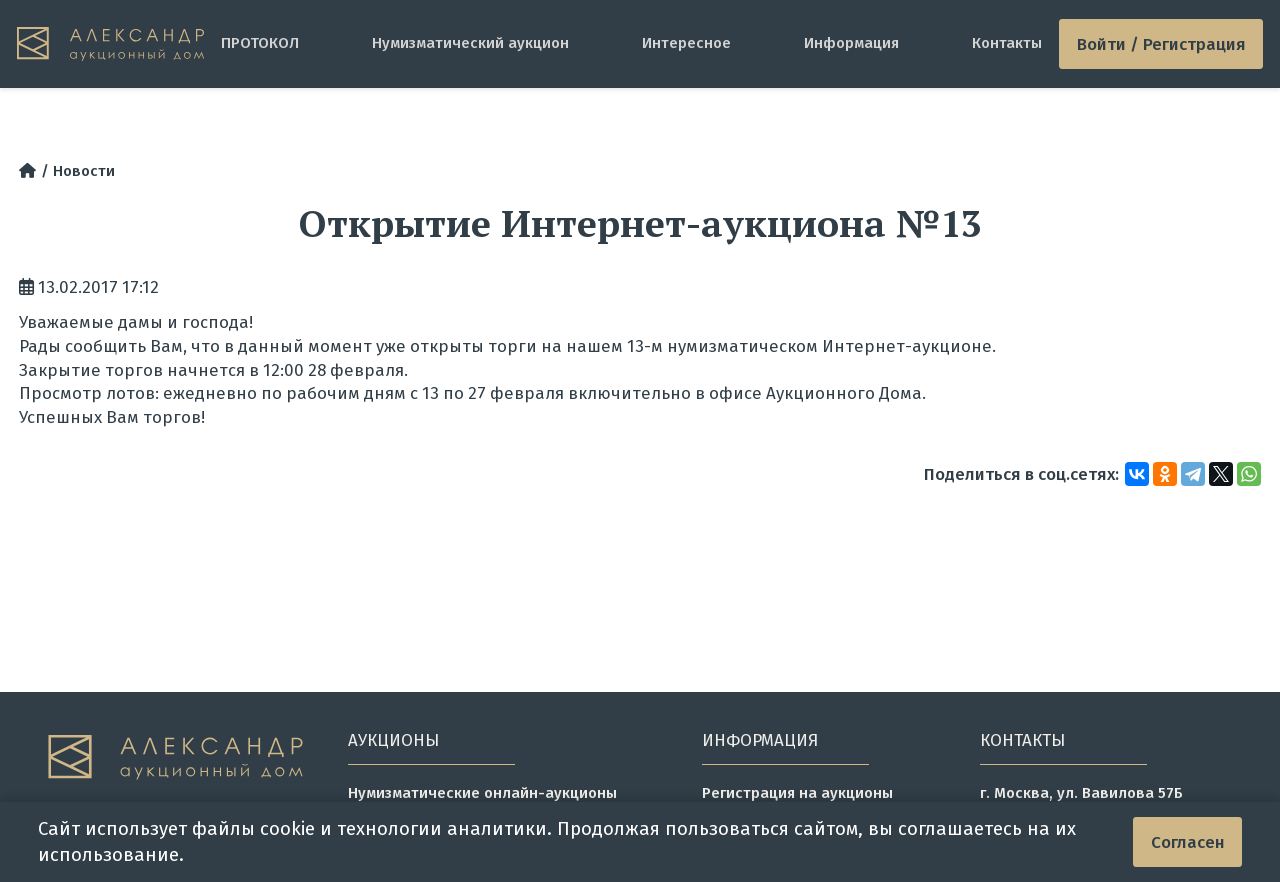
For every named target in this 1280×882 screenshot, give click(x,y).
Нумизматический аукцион (470, 43)
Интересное (686, 43)
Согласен (1188, 842)
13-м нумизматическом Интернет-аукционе (809, 346)
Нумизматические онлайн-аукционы (482, 793)
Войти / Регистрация (1161, 44)
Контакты (1007, 43)
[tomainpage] (110, 44)
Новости (84, 171)
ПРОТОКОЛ (260, 43)
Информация (851, 43)
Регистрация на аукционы (797, 793)
